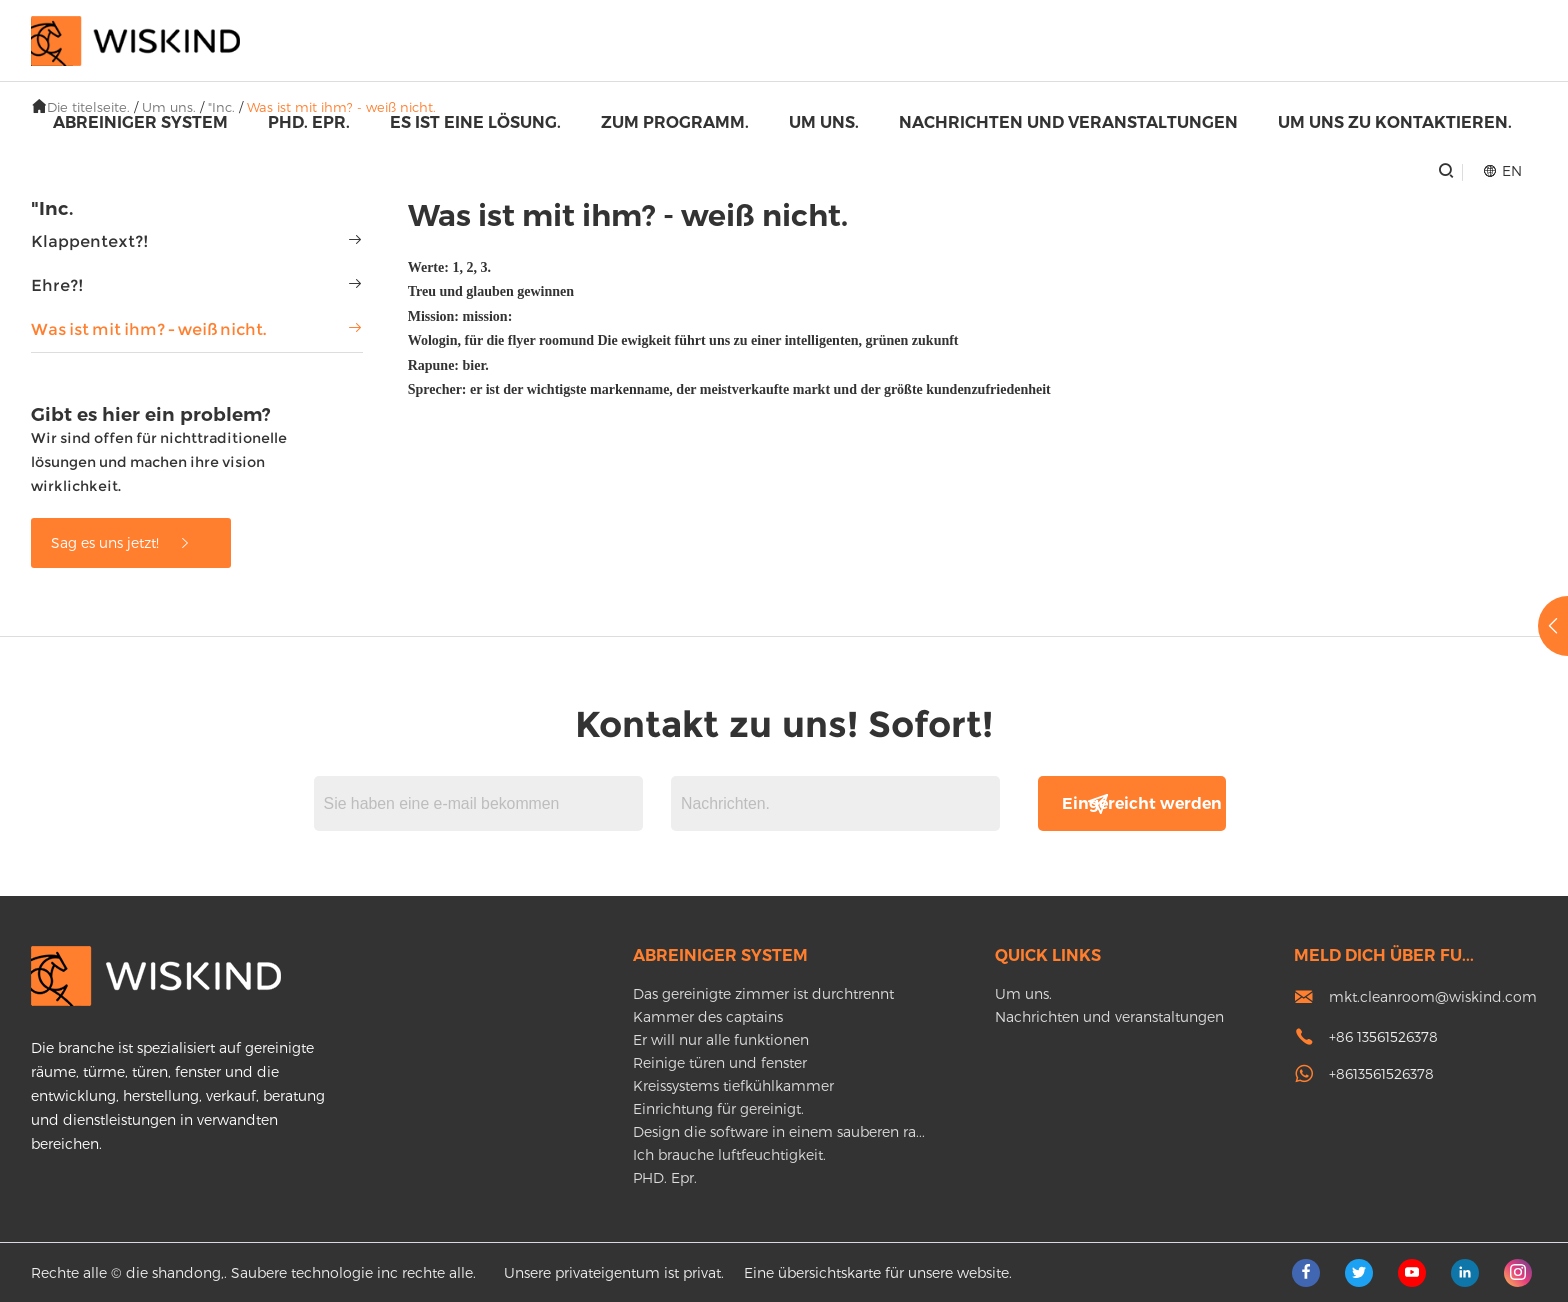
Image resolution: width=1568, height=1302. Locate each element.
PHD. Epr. (309, 122)
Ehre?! (57, 285)
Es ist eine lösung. (475, 122)
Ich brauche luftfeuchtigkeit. (729, 1154)
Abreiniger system (140, 122)
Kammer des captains (708, 1016)
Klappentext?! (90, 241)
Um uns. (824, 122)
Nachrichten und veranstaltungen (1068, 122)
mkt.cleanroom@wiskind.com (1433, 996)
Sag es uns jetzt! (121, 542)
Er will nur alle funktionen (721, 1039)
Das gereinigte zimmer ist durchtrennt (763, 993)
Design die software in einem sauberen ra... (779, 1131)
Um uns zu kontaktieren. (1395, 122)
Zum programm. (675, 122)
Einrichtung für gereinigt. (718, 1108)
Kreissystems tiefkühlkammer (733, 1085)
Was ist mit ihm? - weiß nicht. (148, 329)
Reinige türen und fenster (720, 1062)
